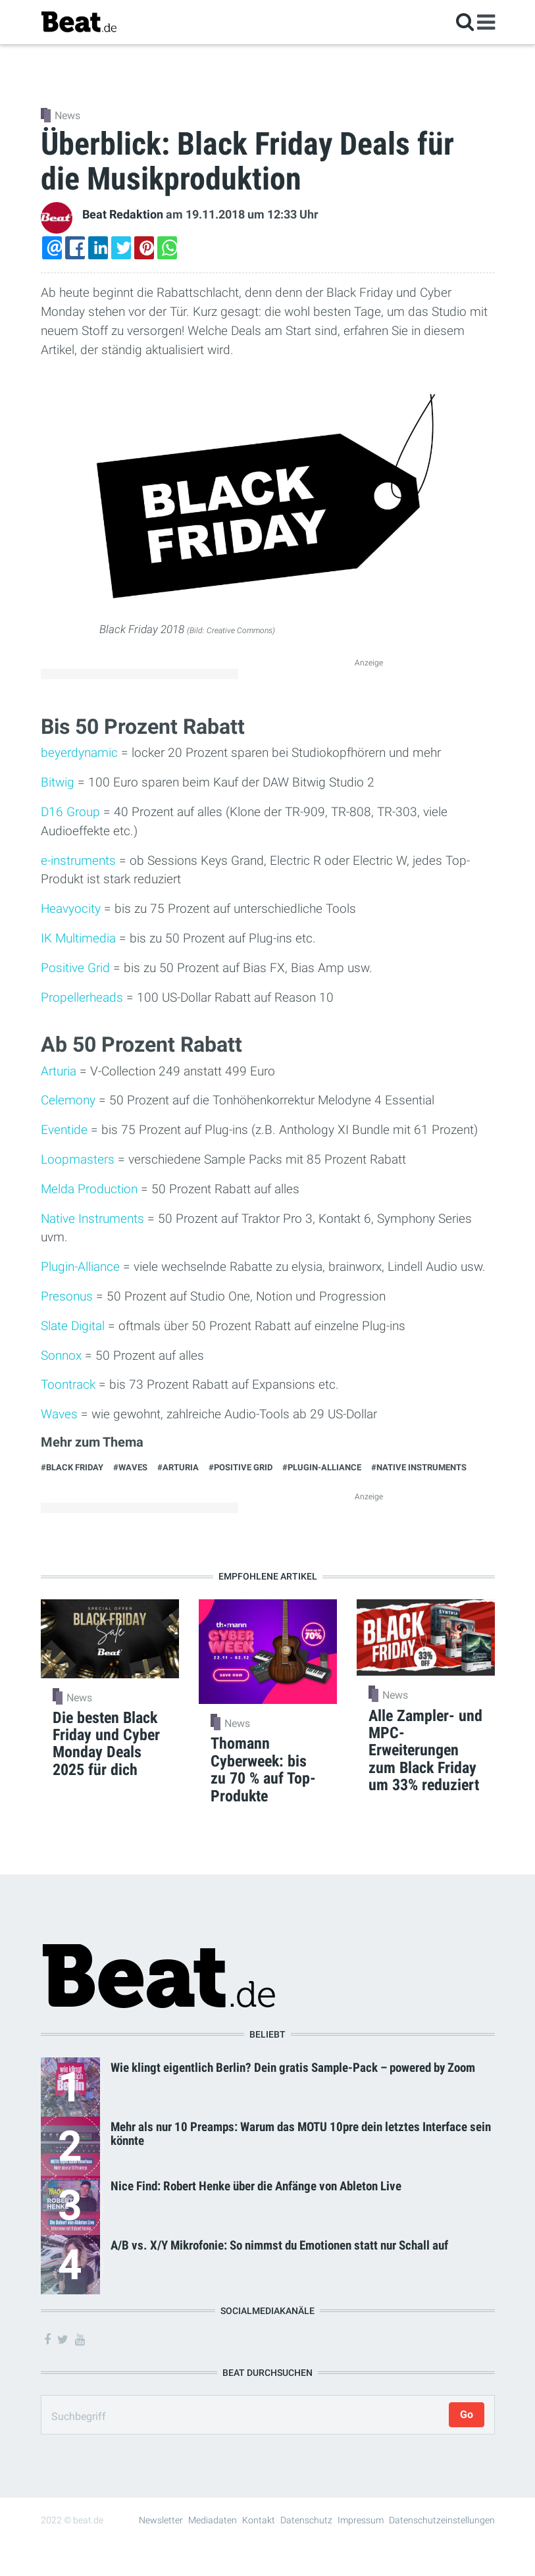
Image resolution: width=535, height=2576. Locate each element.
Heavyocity (71, 908)
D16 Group (70, 811)
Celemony (68, 1100)
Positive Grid (75, 967)
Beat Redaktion (122, 214)
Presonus (67, 1296)
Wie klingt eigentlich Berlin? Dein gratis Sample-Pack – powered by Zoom (293, 2067)
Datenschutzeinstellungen (442, 2520)
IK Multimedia (78, 938)
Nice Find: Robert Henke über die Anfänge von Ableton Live (256, 2186)
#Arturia (178, 1467)
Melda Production (89, 1189)
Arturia (58, 1071)
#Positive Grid (240, 1467)
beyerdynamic (79, 752)
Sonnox (61, 1355)
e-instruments (78, 860)
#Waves (130, 1467)
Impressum (361, 2520)
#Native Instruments (419, 1467)
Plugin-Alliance (80, 1266)
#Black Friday (72, 1467)
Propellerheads (82, 997)
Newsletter (161, 2520)
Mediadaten (212, 2520)
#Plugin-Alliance (321, 1467)
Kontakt (258, 2520)
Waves (59, 1414)
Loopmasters (78, 1159)
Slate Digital (73, 1325)
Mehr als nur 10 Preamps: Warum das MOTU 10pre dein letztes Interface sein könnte (301, 2133)
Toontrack (68, 1384)
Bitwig (57, 782)
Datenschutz (306, 2520)
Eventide (64, 1129)
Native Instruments (92, 1218)
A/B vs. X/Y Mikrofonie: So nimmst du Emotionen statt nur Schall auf (279, 2245)
